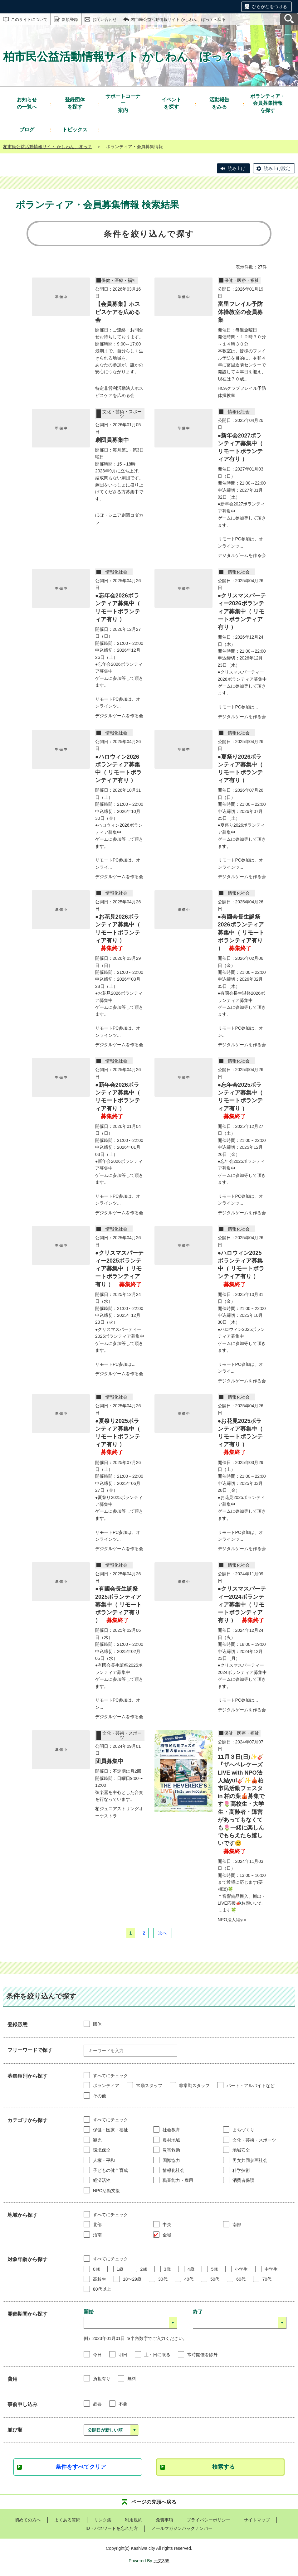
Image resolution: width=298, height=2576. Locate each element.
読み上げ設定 (277, 168)
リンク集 (102, 2519)
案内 (122, 103)
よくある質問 (67, 2519)
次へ (162, 1933)
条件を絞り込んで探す (149, 234)
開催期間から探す (27, 2314)
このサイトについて (29, 19)
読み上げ (236, 168)
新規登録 (70, 19)
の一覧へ (27, 102)
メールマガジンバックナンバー (182, 2528)
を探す (75, 102)
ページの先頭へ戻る (153, 2502)
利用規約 (133, 2519)
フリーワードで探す (29, 2050)
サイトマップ (257, 2519)
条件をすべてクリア (81, 2467)
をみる (219, 102)
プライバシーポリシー (208, 2519)
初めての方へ (28, 2519)
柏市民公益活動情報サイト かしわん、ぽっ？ (47, 146)
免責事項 (164, 2519)
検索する (223, 2467)
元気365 (161, 2560)
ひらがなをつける (269, 6)
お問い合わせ (104, 19)
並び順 (14, 2430)
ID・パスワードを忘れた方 (111, 2528)
